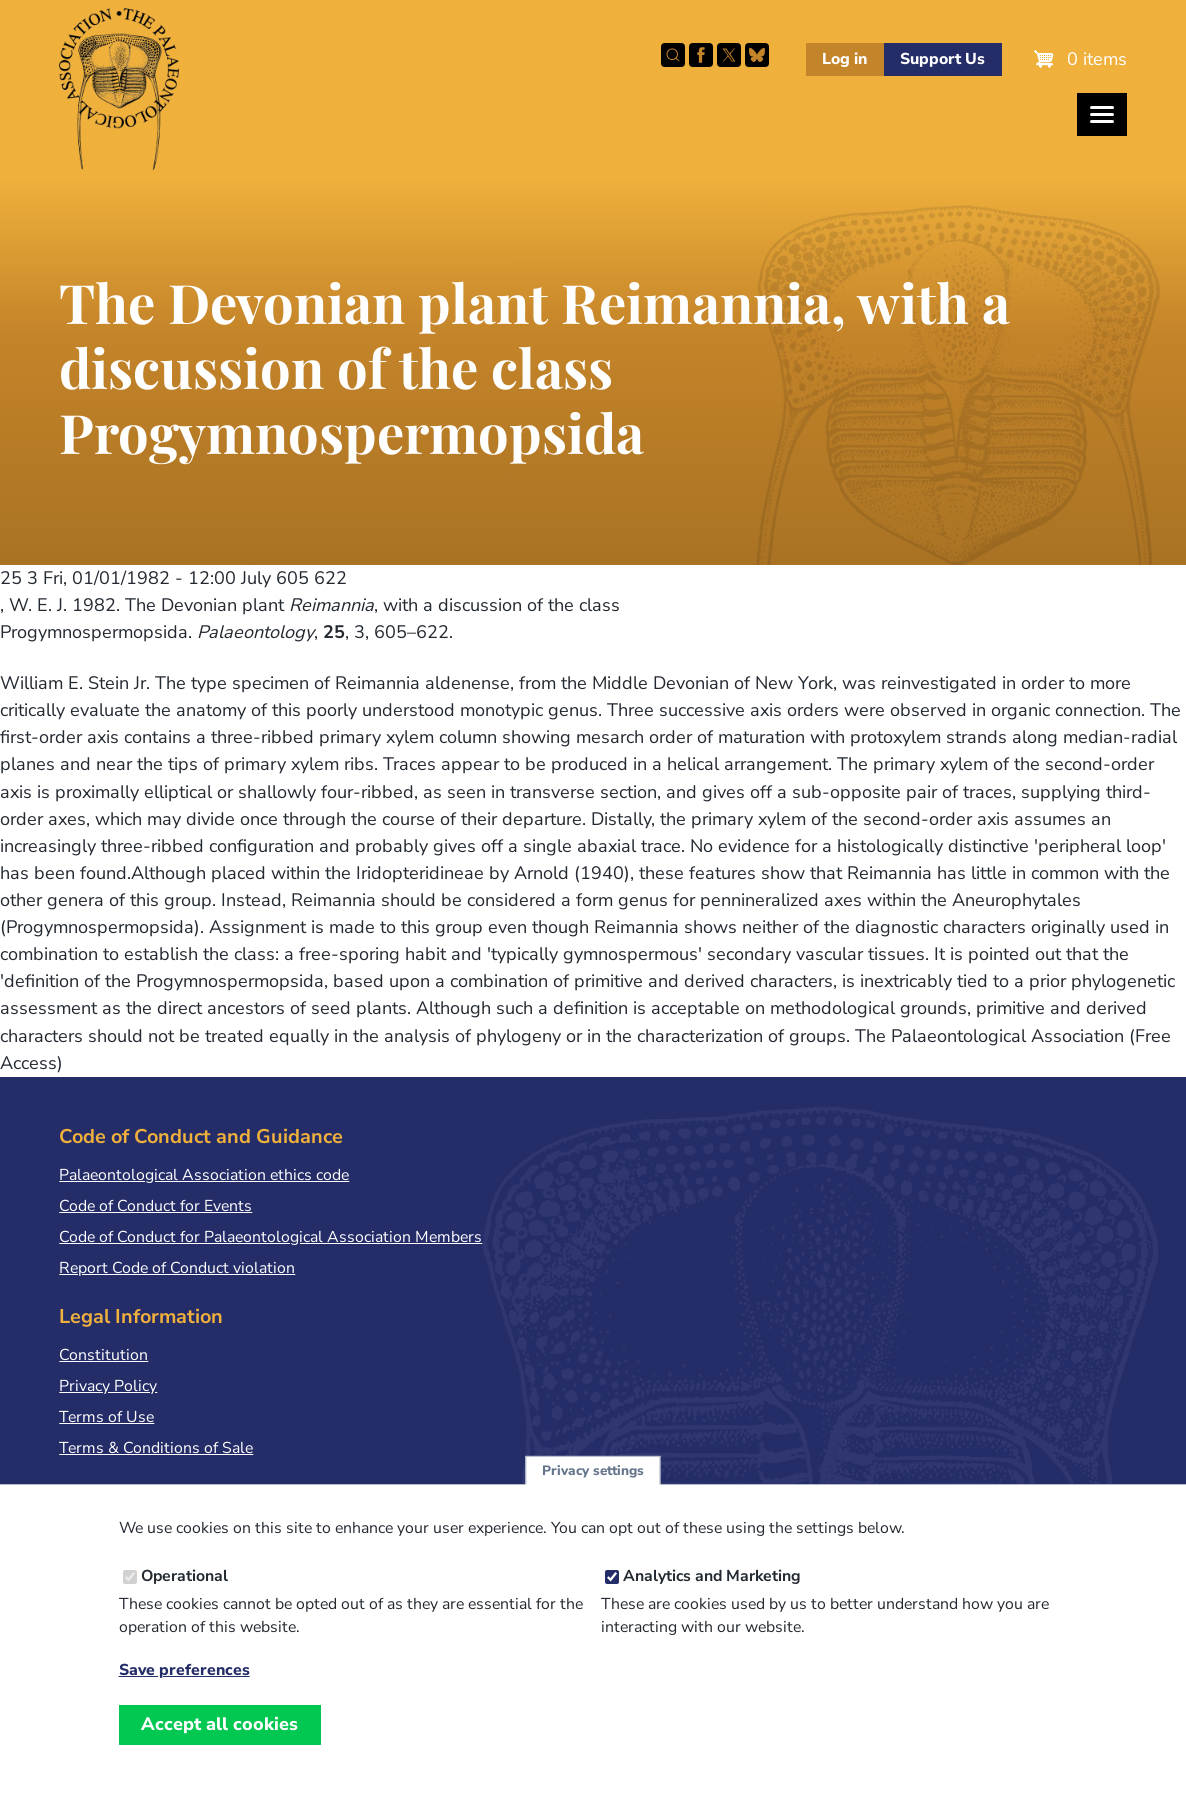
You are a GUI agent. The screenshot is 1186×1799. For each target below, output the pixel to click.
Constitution (103, 1355)
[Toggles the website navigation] (1102, 114)
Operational (184, 1599)
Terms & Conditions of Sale (156, 1448)
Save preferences (184, 1693)
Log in (844, 59)
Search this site (673, 55)
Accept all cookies (219, 1747)
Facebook (701, 55)
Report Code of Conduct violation (177, 1268)
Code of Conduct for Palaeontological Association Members (270, 1237)
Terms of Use (106, 1417)
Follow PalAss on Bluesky (757, 55)
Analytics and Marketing (712, 1599)
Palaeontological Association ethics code (204, 1175)
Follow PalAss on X (729, 55)
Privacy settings (593, 1493)
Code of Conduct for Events (155, 1206)
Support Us (942, 59)
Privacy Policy (108, 1386)
